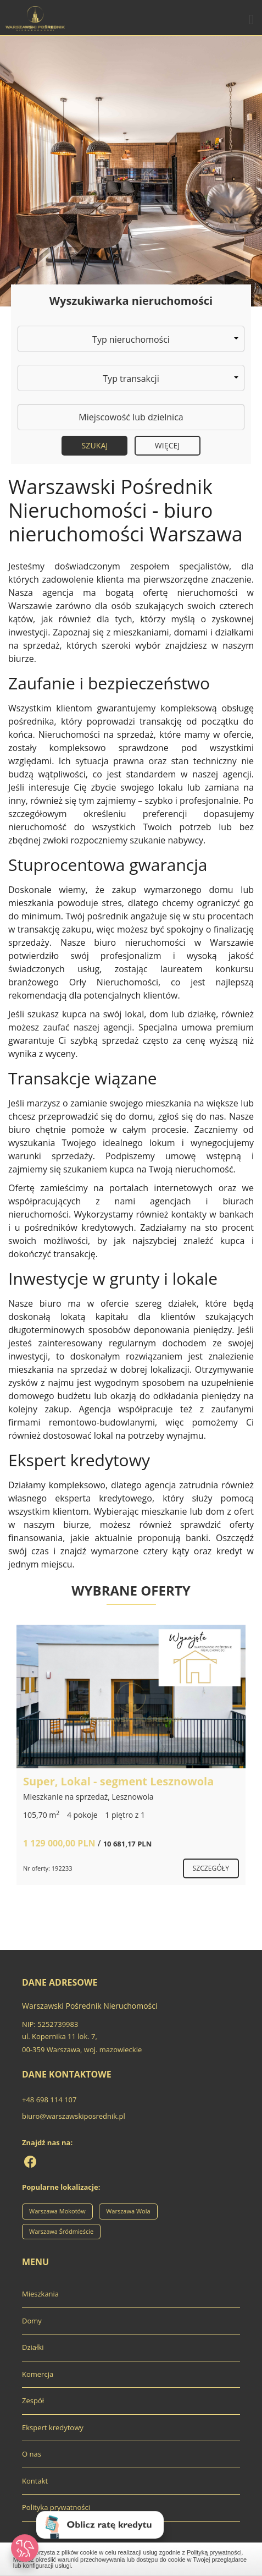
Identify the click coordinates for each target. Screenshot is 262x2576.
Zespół (33, 2400)
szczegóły (211, 1868)
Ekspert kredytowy (52, 2427)
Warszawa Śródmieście (61, 2231)
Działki (32, 2347)
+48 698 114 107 (49, 2099)
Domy (32, 2321)
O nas (31, 2454)
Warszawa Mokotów (57, 2211)
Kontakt (35, 2481)
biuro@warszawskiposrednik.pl (73, 2116)
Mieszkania (40, 2294)
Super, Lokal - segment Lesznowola (118, 1781)
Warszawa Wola (128, 2211)
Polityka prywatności (56, 2507)
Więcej (167, 445)
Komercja (37, 2374)
